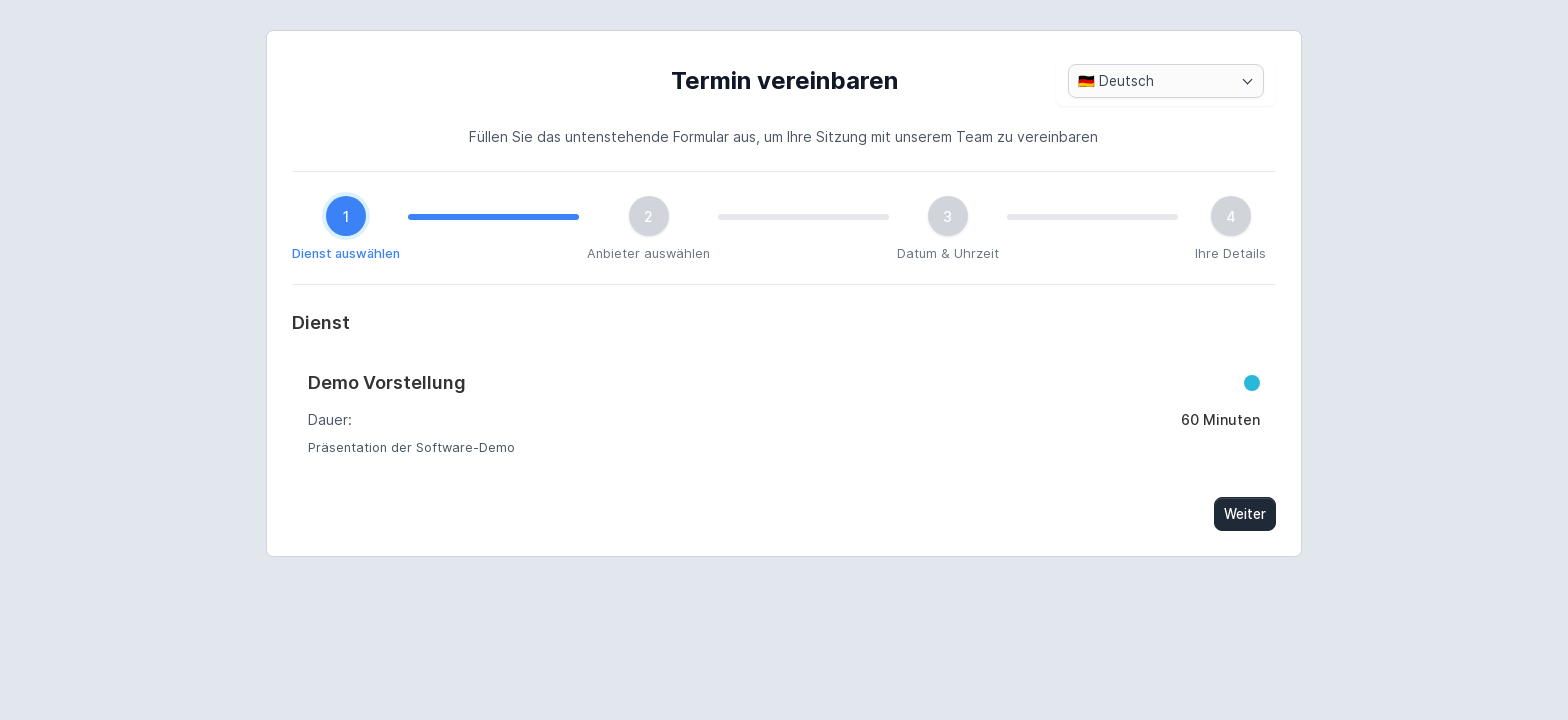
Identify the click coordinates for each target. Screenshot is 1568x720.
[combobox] (1166, 81)
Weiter (1245, 514)
